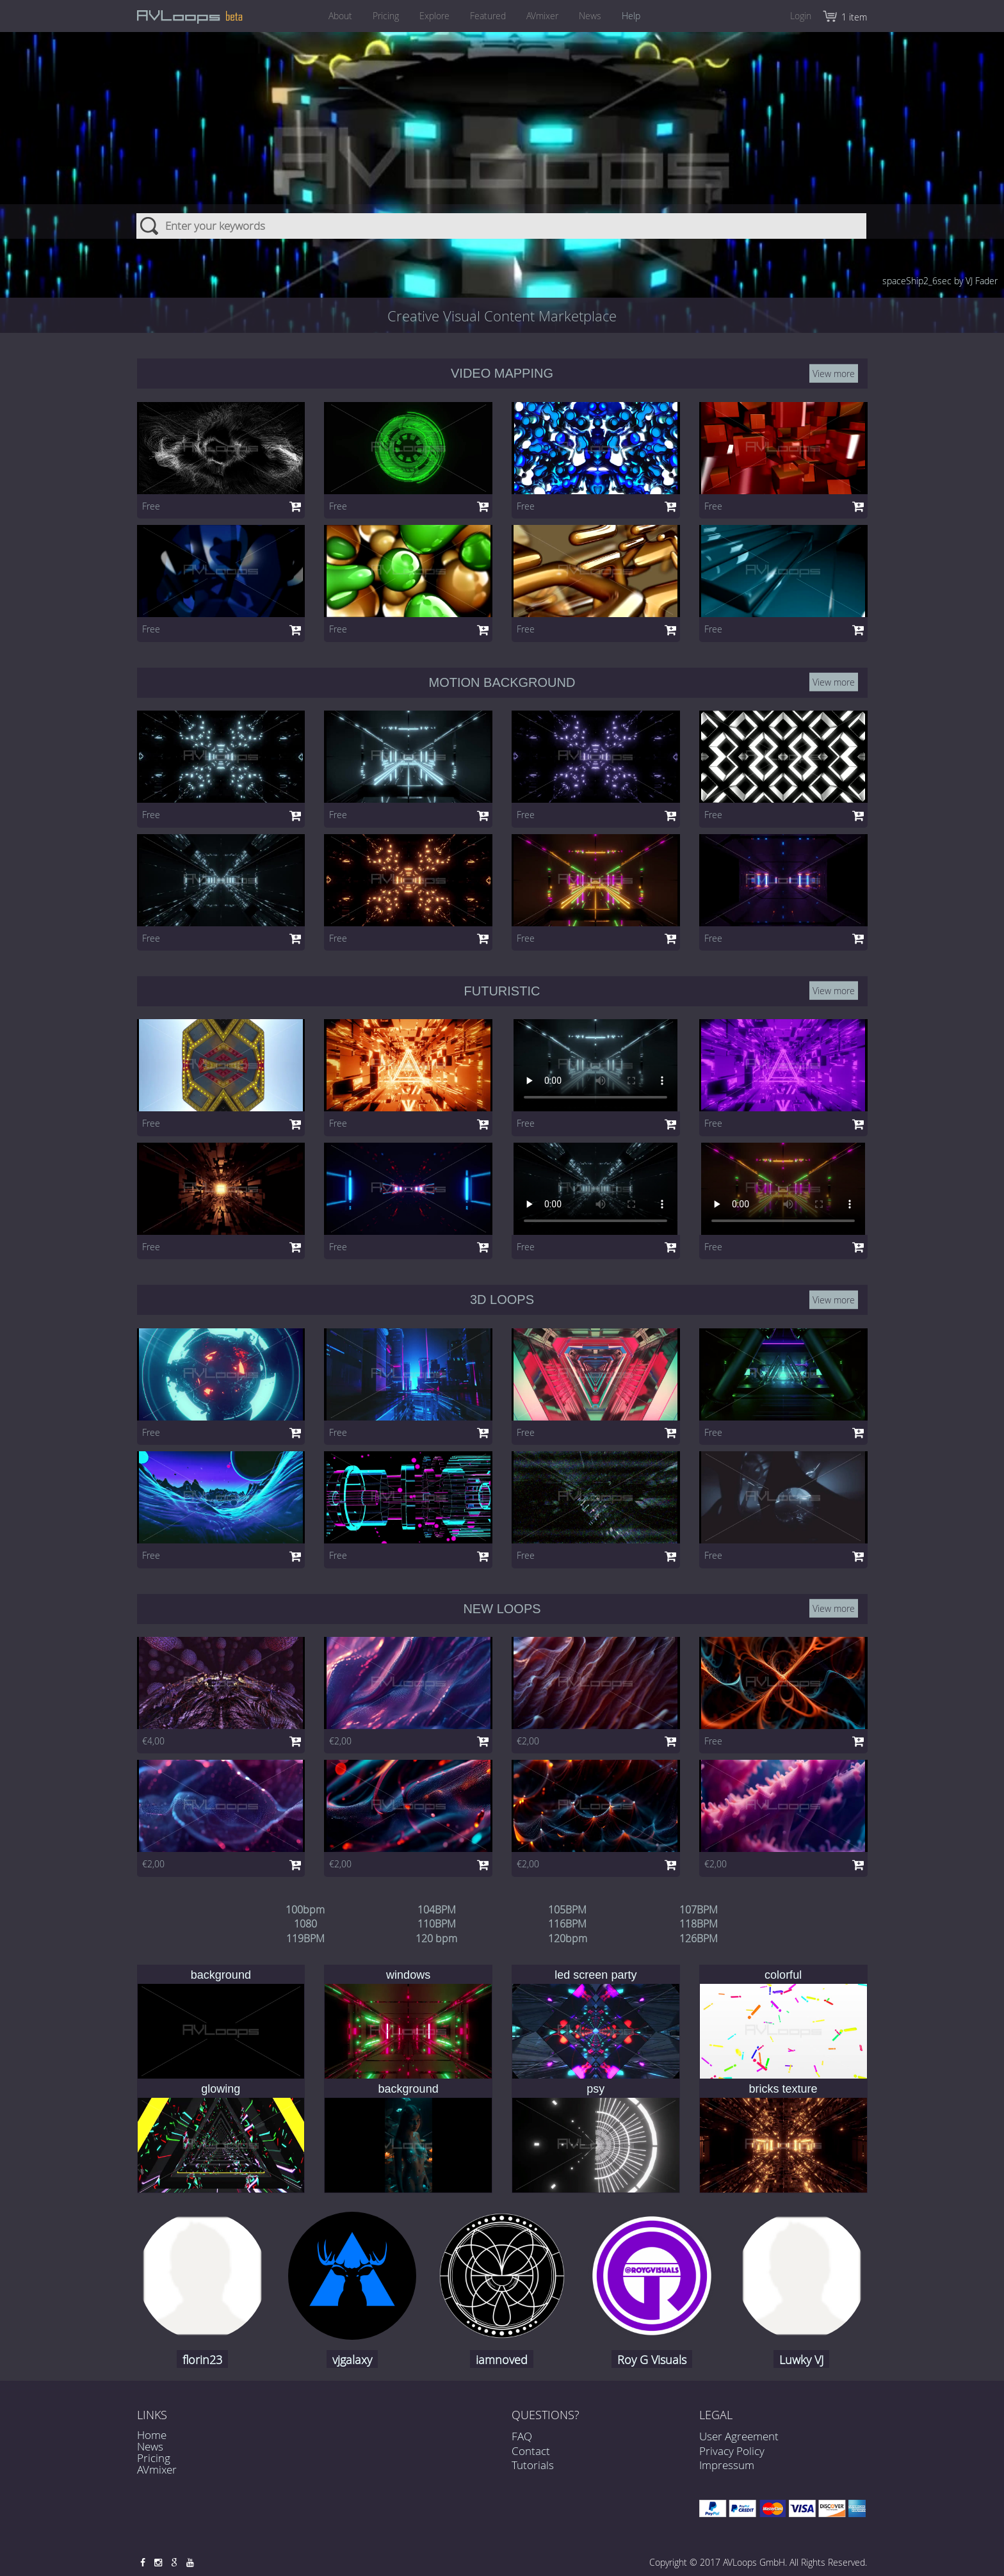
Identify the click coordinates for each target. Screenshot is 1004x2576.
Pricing (378, 16)
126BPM (698, 1938)
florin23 (202, 2359)
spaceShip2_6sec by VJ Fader (940, 281)
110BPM (436, 1924)
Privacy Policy (732, 2450)
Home (151, 2434)
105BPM (567, 1910)
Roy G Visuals (651, 2359)
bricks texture (783, 2088)
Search (150, 166)
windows (408, 1974)
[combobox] (502, 166)
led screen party (595, 1974)
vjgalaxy (352, 2359)
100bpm (305, 1910)
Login (800, 16)
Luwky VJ (801, 2359)
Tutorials (533, 2473)
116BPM (567, 1924)
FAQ (522, 2444)
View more (834, 373)
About (329, 16)
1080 (305, 1924)
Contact (531, 2458)
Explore (431, 16)
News (598, 16)
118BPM (698, 1924)
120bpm (567, 1938)
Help (642, 16)
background (221, 1974)
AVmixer (546, 16)
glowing (220, 2088)
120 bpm (436, 1938)
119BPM (305, 1938)
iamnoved (502, 2359)
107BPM (698, 1910)
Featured (488, 16)
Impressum (726, 2465)
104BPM (436, 1910)
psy (595, 2088)
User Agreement (739, 2436)
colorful (783, 1974)
